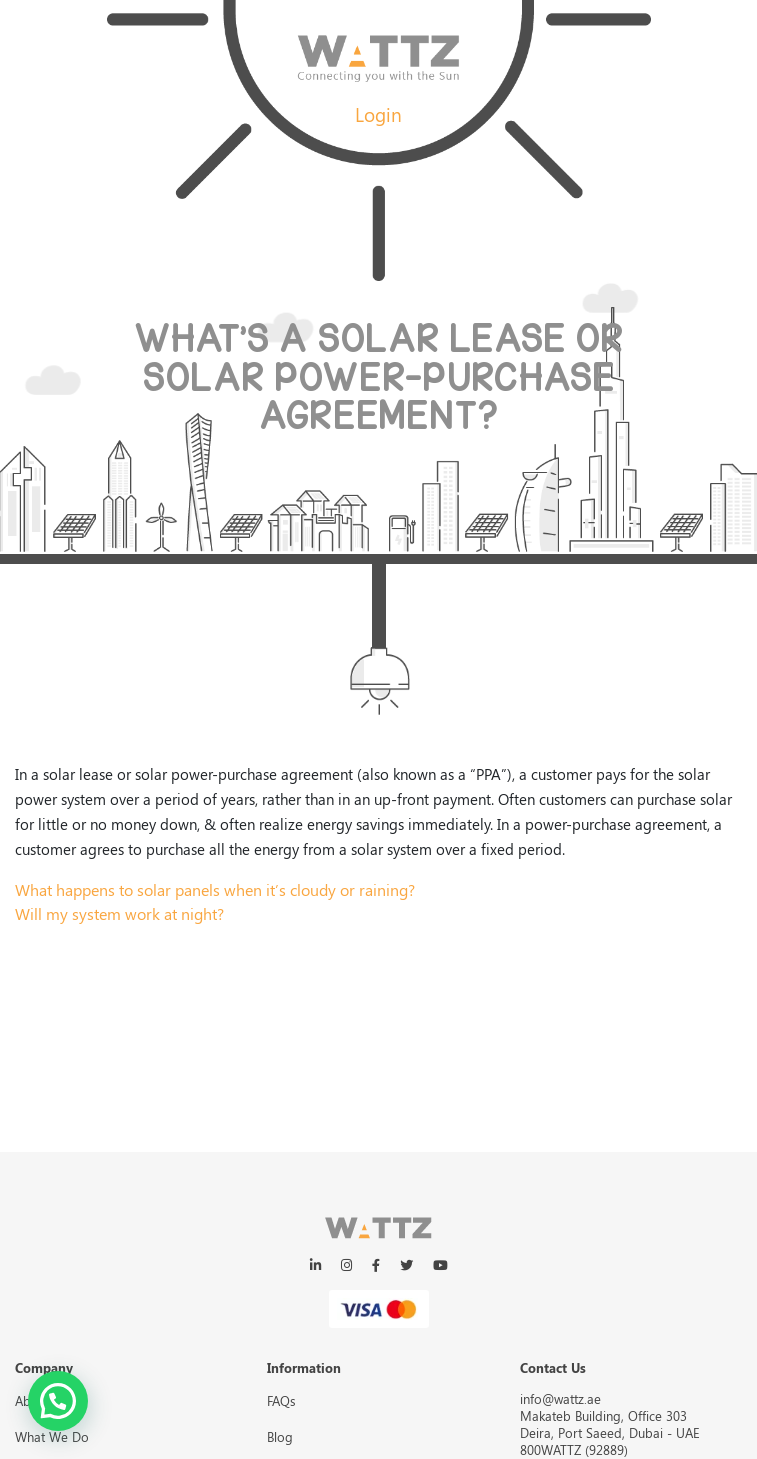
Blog (280, 1436)
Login (378, 114)
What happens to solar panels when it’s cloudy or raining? (215, 889)
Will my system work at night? (119, 913)
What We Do (52, 1436)
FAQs (281, 1400)
